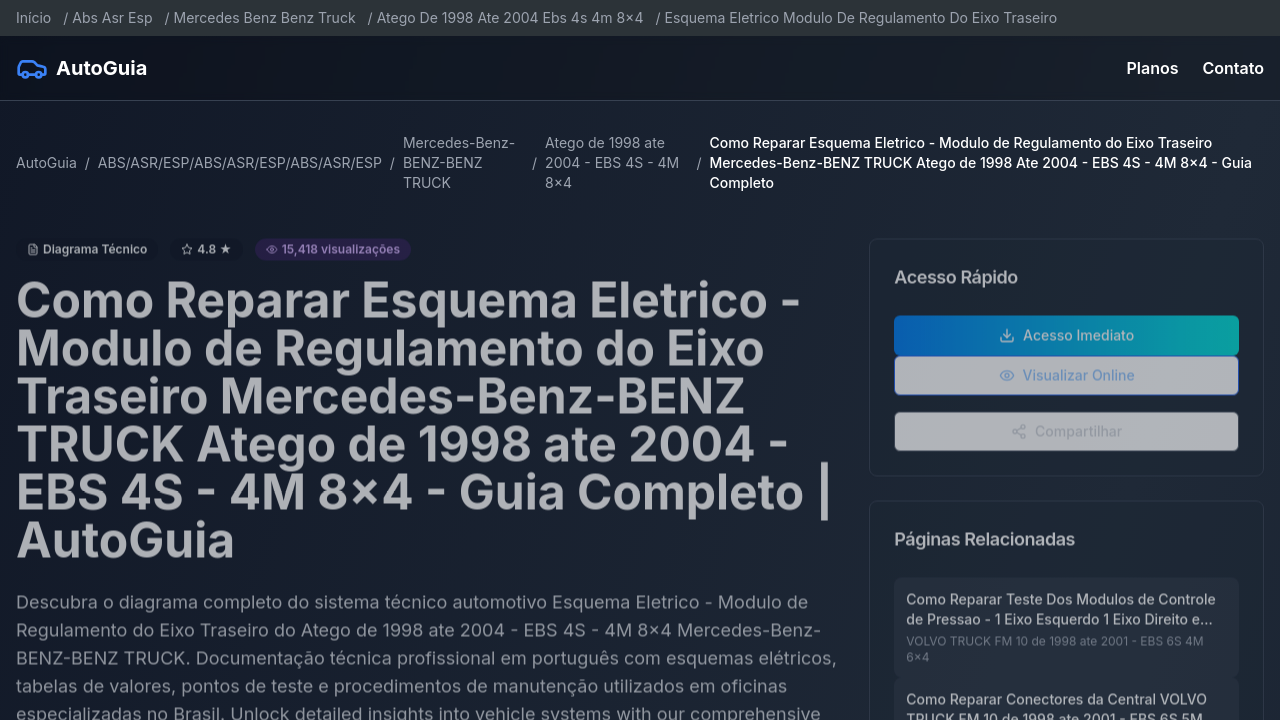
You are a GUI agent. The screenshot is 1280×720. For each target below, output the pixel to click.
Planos (1153, 68)
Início (33, 17)
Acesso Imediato (1066, 340)
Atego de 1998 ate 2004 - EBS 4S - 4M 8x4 (612, 162)
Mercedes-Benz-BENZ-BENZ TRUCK (459, 162)
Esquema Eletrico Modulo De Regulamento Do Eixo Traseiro (860, 17)
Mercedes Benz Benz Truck (265, 17)
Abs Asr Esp (112, 17)
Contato (1233, 68)
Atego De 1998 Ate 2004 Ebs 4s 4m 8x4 (510, 17)
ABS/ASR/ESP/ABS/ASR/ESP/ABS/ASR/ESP (240, 162)
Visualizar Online (1067, 380)
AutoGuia (46, 162)
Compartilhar (1066, 436)
